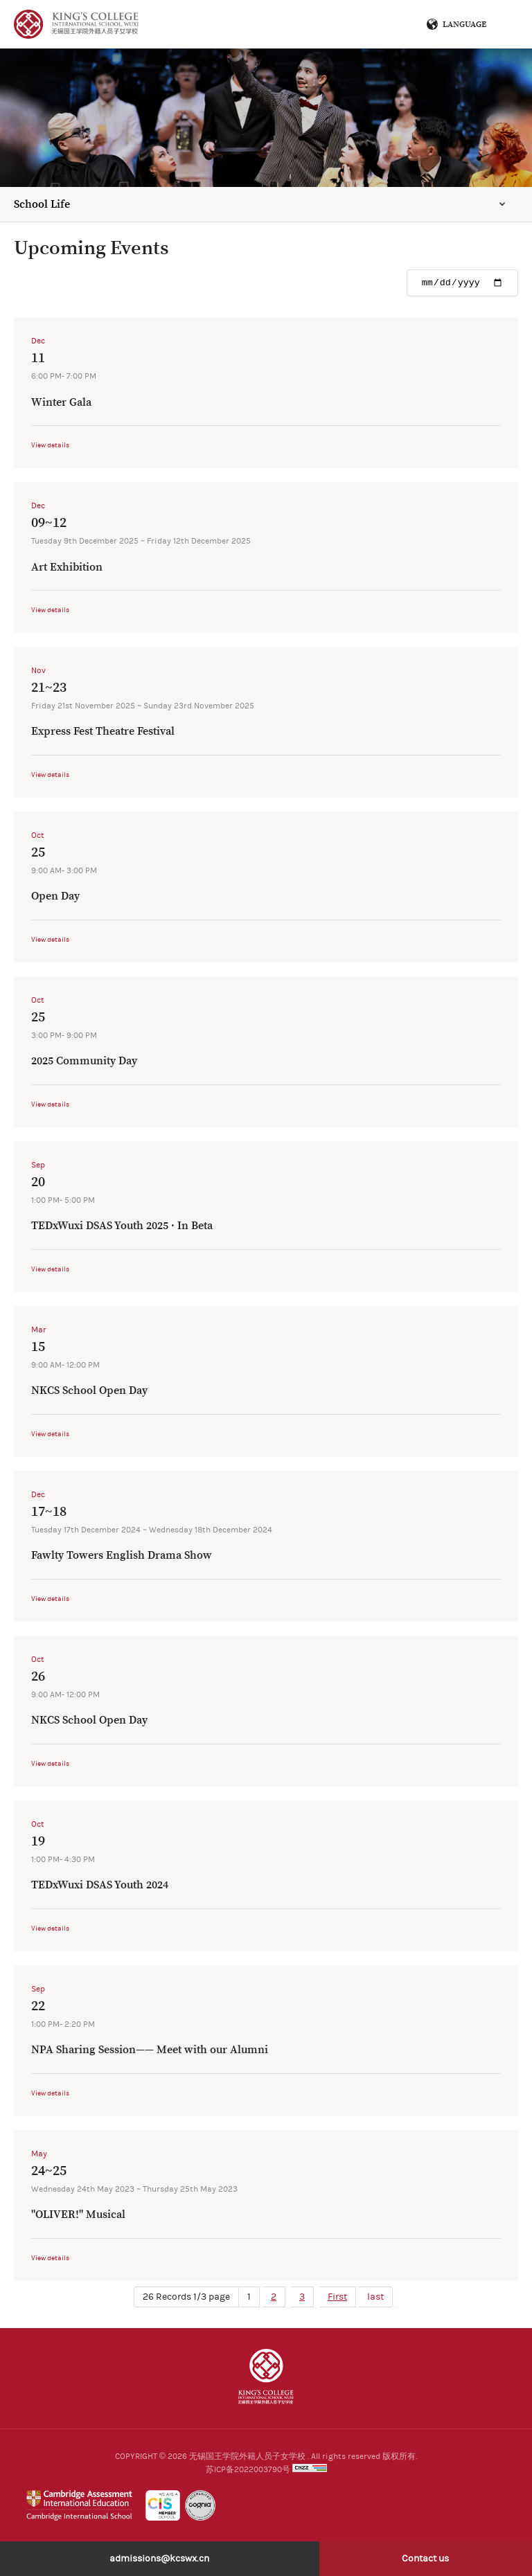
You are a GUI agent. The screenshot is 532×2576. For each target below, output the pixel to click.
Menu (502, 24)
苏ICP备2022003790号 (248, 2469)
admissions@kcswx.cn (159, 2558)
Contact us (425, 2558)
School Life (42, 204)
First (337, 2296)
